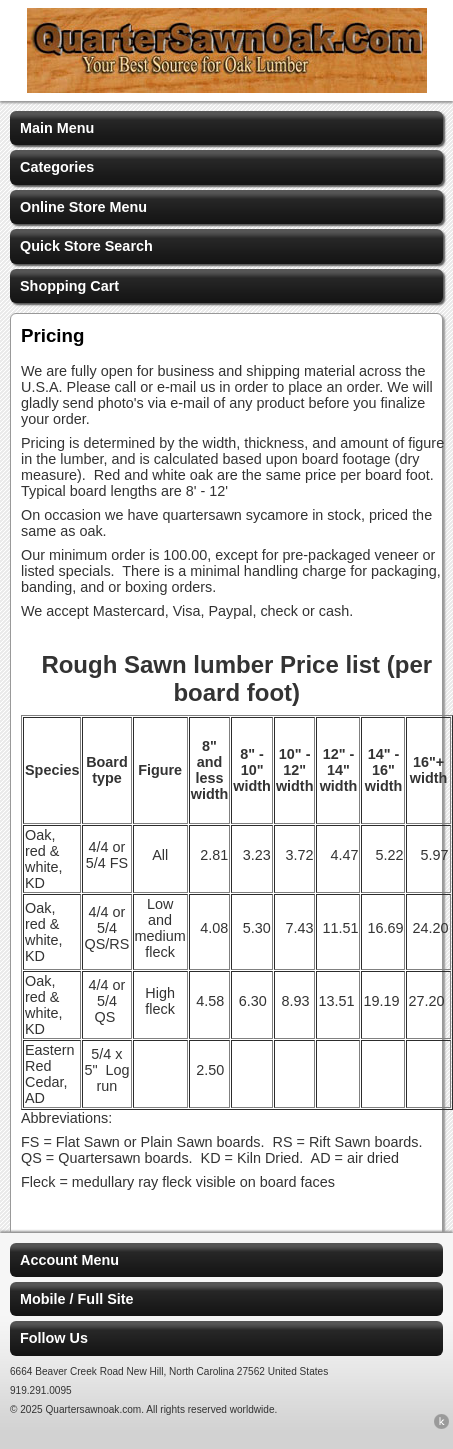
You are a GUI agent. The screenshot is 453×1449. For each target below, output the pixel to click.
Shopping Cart (69, 286)
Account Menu (69, 1260)
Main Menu (57, 128)
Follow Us (54, 1338)
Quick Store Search (86, 246)
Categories (57, 167)
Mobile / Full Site (77, 1299)
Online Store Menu (83, 207)
